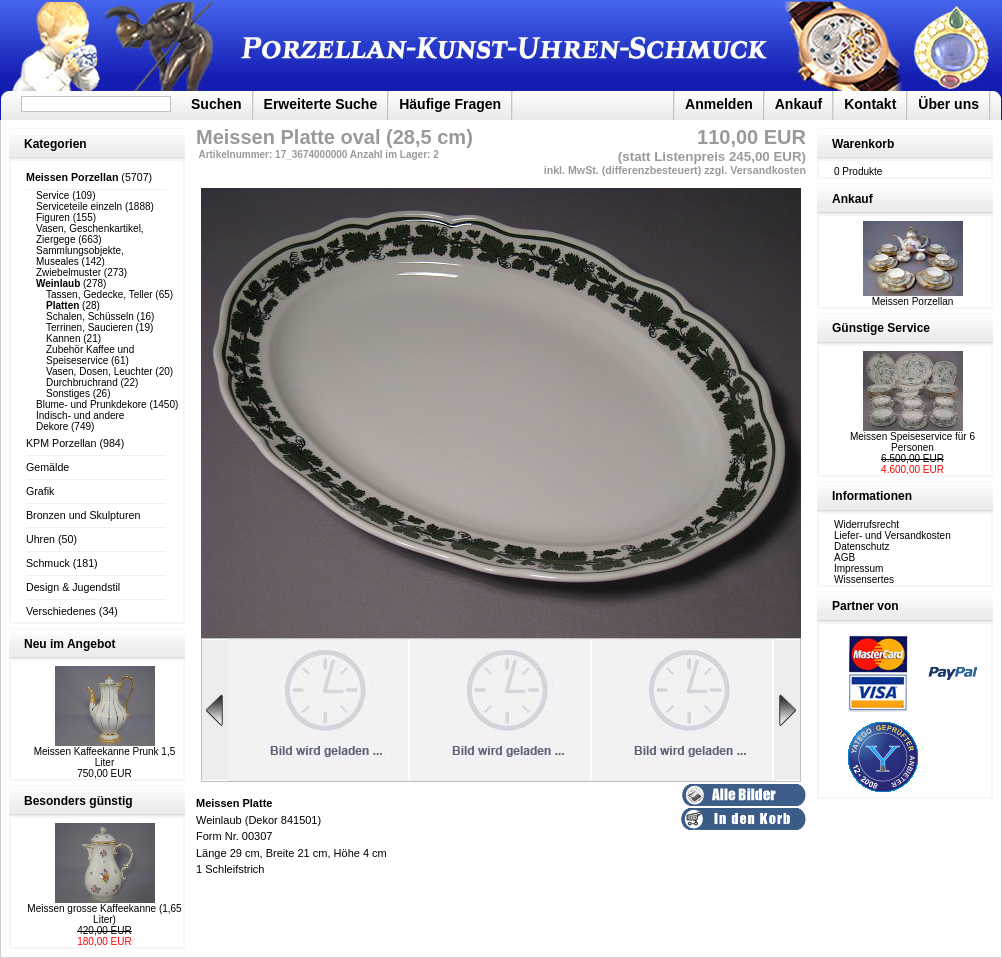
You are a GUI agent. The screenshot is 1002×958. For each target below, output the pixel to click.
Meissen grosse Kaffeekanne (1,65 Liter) (104, 914)
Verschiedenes (61, 611)
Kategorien (55, 144)
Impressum (858, 568)
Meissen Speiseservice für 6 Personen (912, 442)
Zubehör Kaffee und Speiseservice (90, 355)
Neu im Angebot (70, 644)
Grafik (40, 491)
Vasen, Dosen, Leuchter (99, 371)
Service (52, 195)
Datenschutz (862, 546)
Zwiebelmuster (68, 272)
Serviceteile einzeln (79, 206)
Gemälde (47, 467)
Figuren (53, 217)
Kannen (63, 338)
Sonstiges (68, 393)
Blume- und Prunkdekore (91, 404)
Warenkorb (863, 144)
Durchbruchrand (82, 382)
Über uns (948, 104)
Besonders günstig (78, 801)
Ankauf (798, 104)
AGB (844, 557)
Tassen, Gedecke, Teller (99, 294)
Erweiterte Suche (321, 104)
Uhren (40, 539)
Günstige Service (881, 328)
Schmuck (48, 563)
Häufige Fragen (450, 104)
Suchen (216, 104)
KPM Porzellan (61, 443)
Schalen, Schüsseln (90, 316)
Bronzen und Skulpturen (83, 515)
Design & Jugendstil (73, 587)
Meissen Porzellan (913, 297)
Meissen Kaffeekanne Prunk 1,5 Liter (105, 757)
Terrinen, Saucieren (89, 327)
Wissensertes (864, 579)
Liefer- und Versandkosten (892, 535)
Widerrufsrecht (866, 524)
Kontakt (870, 104)
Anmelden (719, 104)
